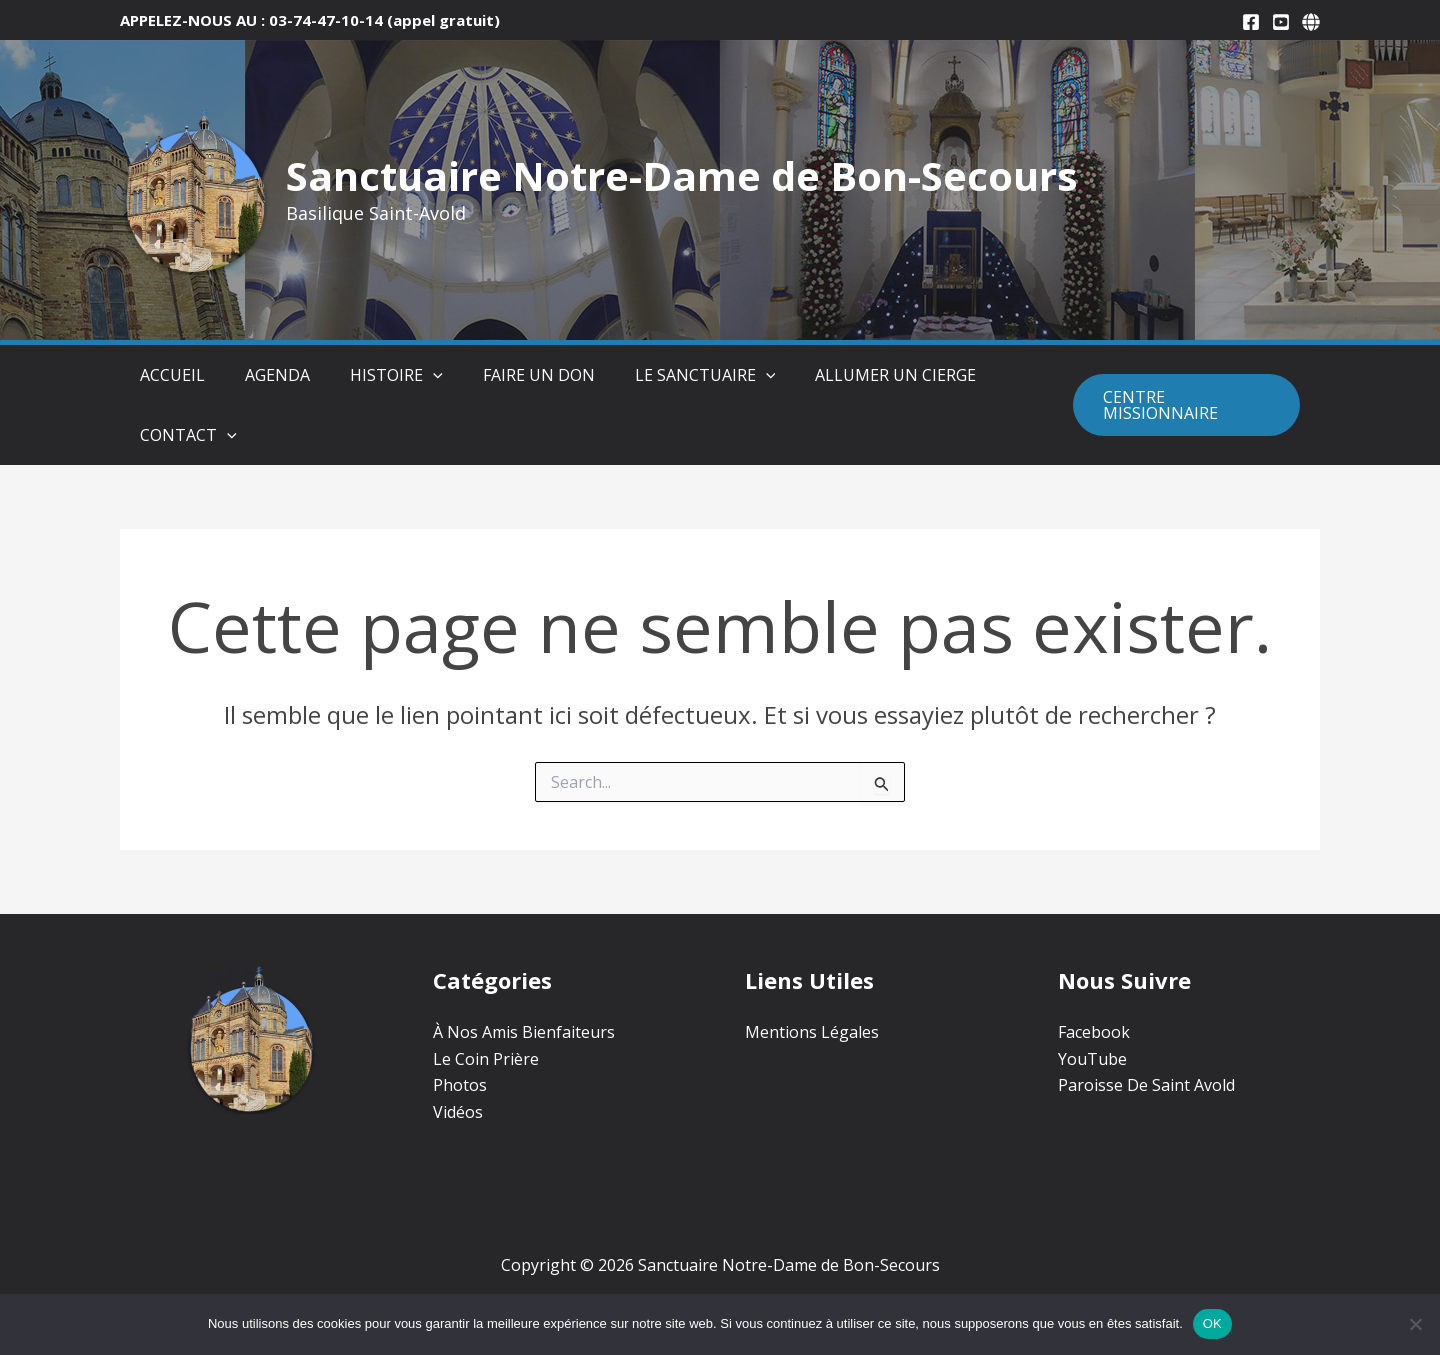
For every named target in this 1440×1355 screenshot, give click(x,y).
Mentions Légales (812, 1032)
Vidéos (458, 1112)
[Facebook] (1251, 22)
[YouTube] (1281, 22)
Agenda (247, 375)
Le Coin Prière (486, 1059)
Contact (168, 435)
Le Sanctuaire (645, 375)
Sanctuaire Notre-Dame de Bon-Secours (682, 175)
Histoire (356, 375)
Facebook (1094, 1032)
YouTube (1092, 1059)
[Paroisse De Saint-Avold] (1311, 22)
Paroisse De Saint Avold (1146, 1085)
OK (1212, 1323)
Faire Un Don (489, 375)
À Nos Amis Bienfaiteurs (524, 1032)
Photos (460, 1085)
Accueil (152, 375)
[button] (393, 375)
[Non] (1415, 1324)
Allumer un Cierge (825, 375)
